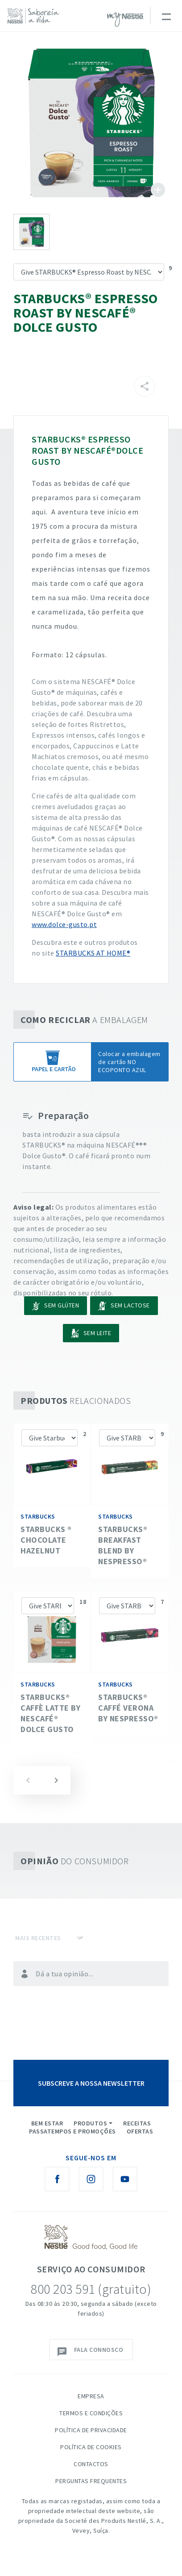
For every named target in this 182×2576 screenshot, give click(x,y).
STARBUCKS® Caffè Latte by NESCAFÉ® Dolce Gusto (50, 1713)
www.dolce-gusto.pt (64, 924)
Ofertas (140, 2131)
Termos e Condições (91, 2413)
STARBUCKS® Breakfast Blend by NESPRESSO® (122, 1545)
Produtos (90, 2123)
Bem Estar (47, 2123)
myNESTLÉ (125, 20)
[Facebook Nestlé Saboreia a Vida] (57, 2179)
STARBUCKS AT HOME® (93, 952)
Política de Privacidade (91, 2430)
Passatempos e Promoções (72, 2131)
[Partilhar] (144, 386)
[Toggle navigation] (166, 15)
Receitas (137, 2123)
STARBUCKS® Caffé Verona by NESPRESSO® (128, 1708)
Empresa (91, 2396)
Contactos (91, 2464)
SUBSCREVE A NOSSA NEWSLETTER (91, 2083)
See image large (91, 122)
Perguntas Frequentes (91, 2481)
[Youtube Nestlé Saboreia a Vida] (124, 2179)
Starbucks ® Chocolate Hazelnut (46, 1540)
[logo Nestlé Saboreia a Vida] (35, 16)
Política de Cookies (91, 2447)
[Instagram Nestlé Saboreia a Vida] (91, 2179)
